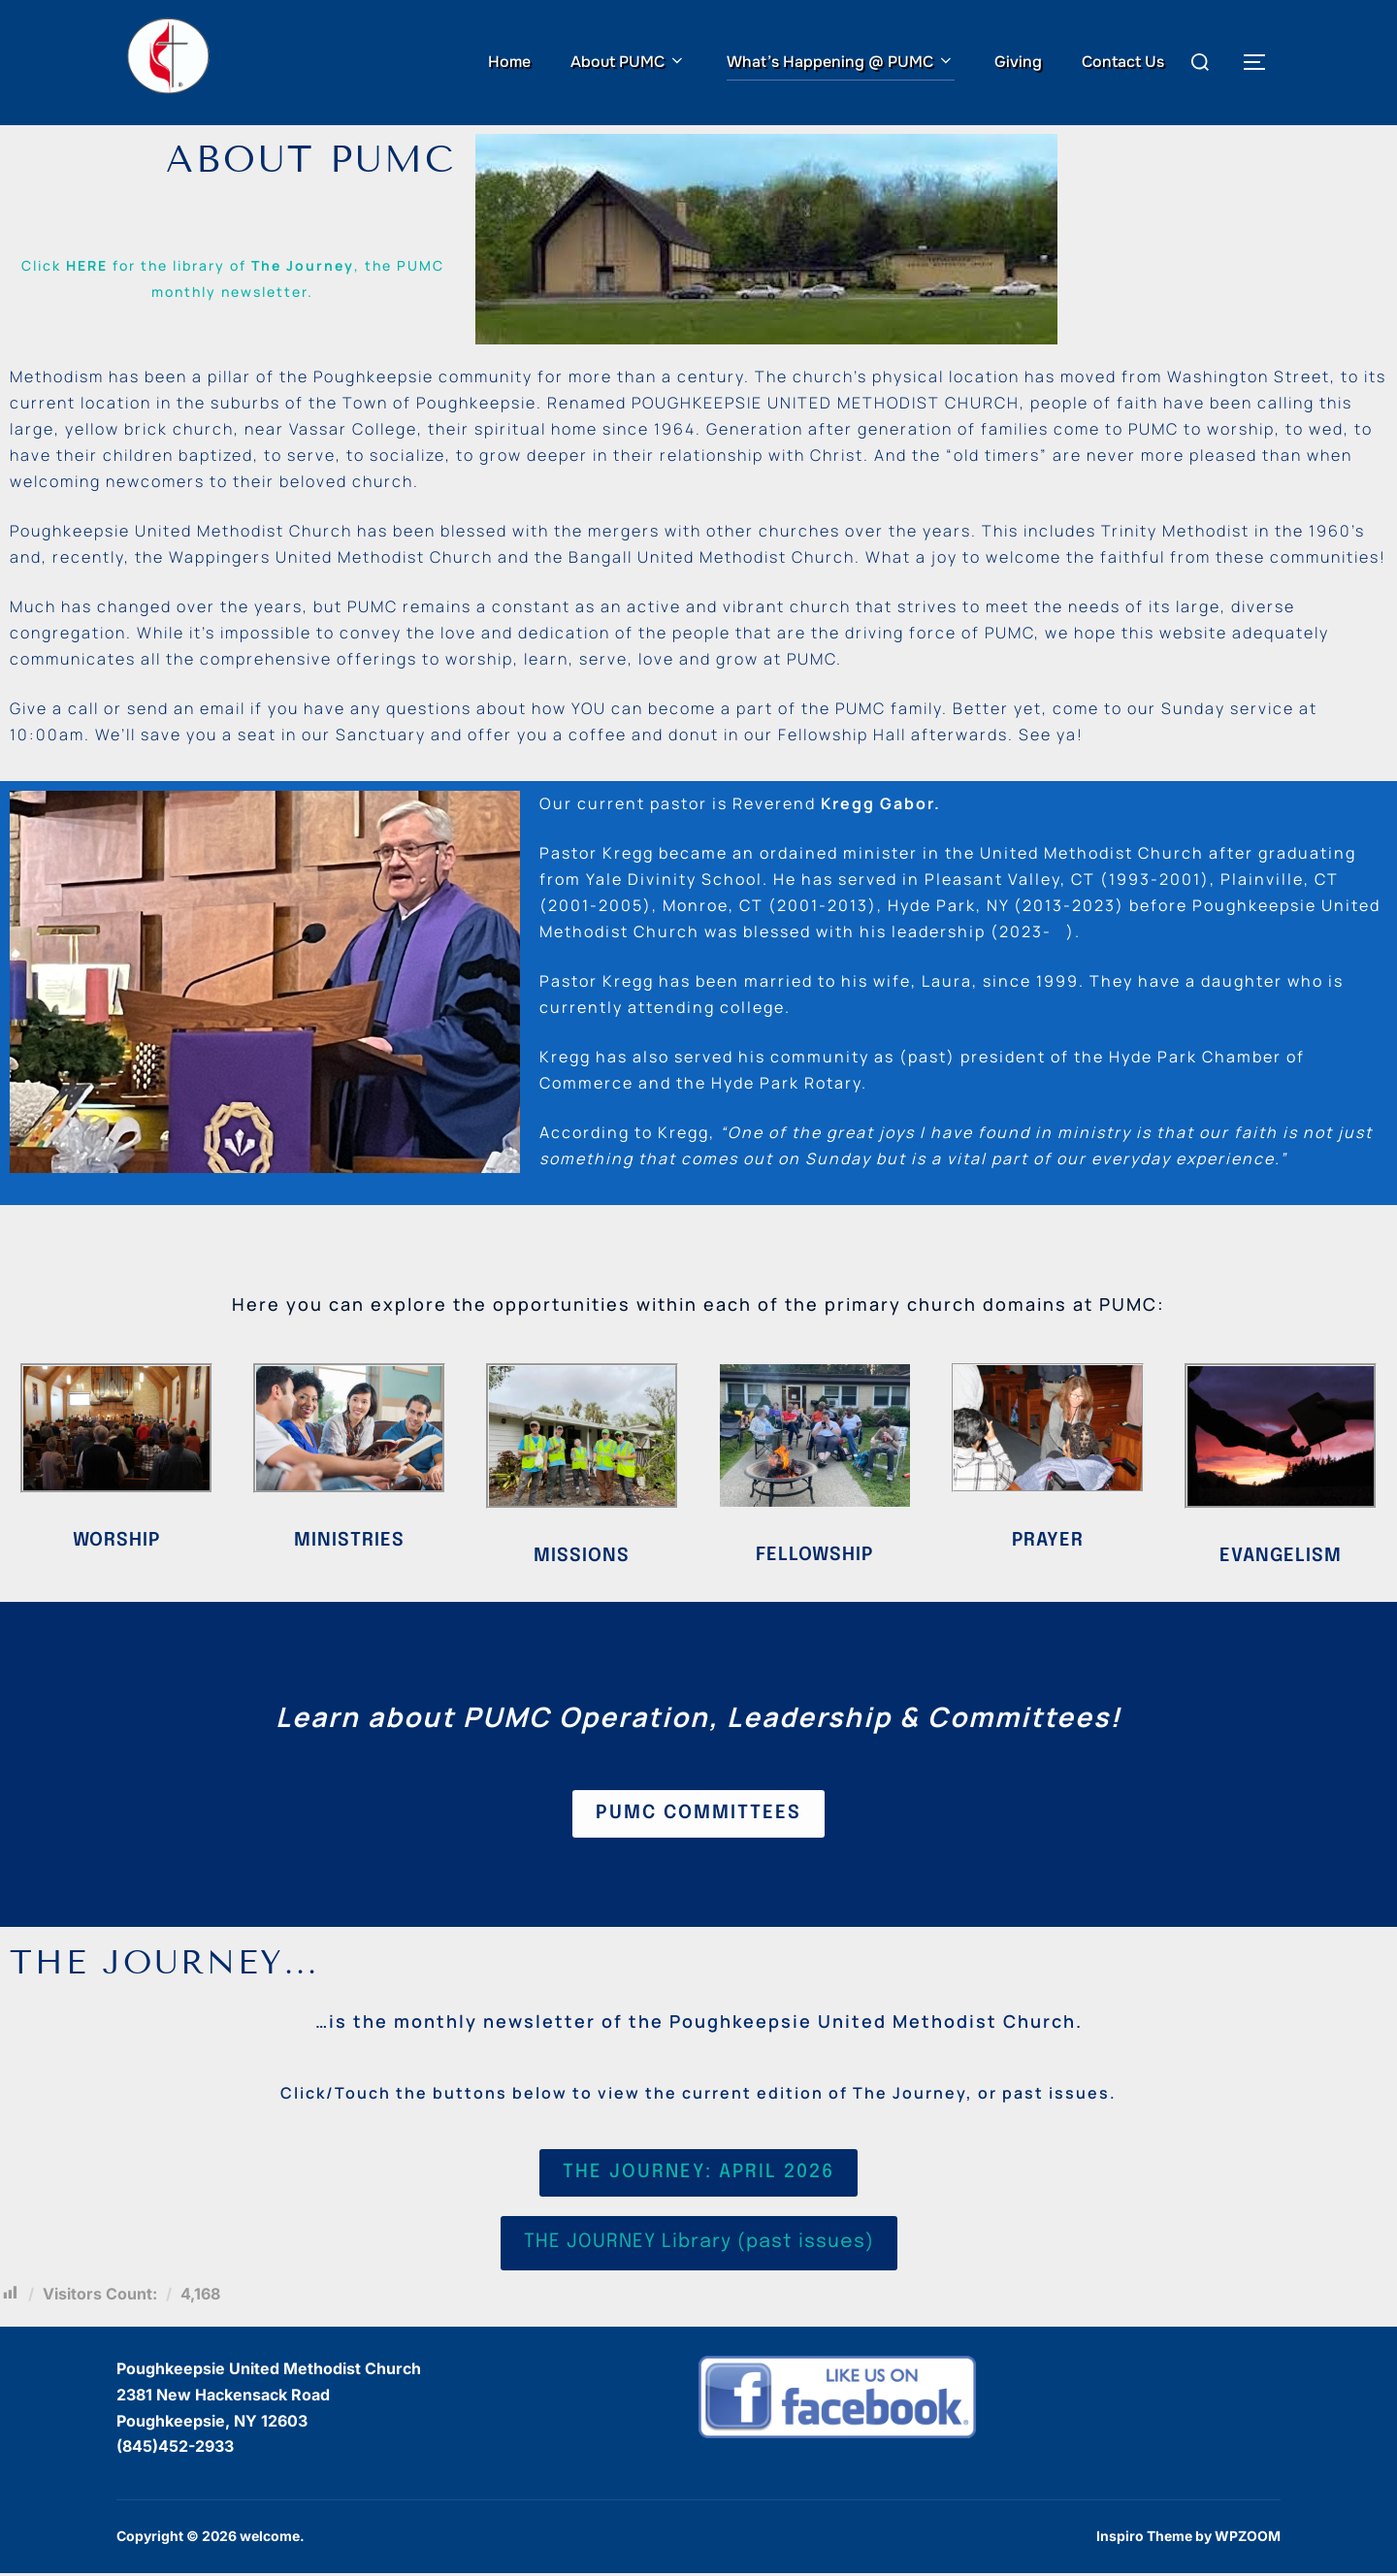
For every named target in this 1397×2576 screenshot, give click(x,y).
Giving (1018, 61)
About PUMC (628, 61)
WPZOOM (1248, 2539)
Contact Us (1123, 61)
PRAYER (1048, 1540)
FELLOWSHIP (815, 1556)
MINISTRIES (349, 1541)
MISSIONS (582, 1557)
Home (509, 61)
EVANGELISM (1281, 1557)
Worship (116, 1541)
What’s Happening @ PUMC (841, 61)
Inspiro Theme (1144, 2539)
